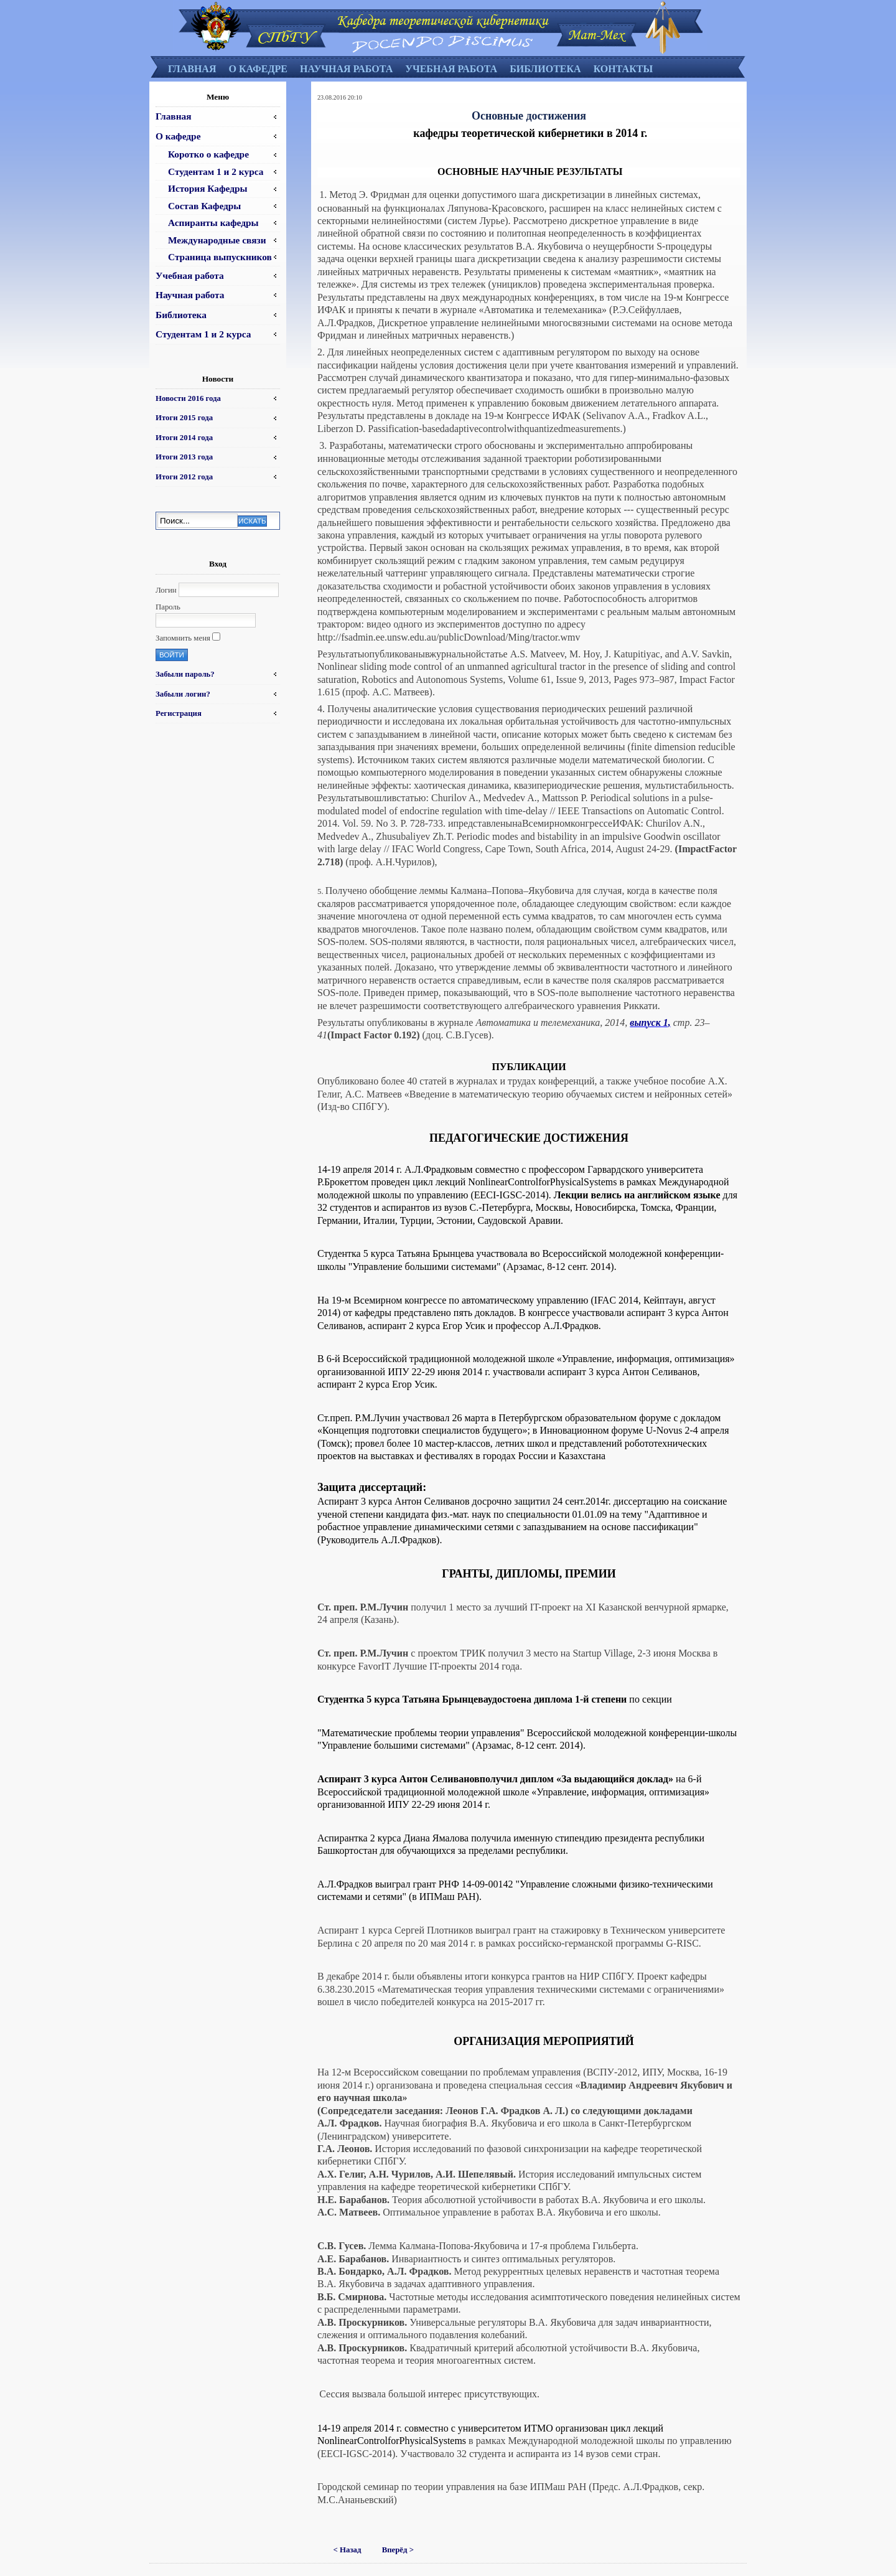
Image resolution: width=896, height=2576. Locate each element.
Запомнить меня (183, 638)
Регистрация (179, 713)
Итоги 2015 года (184, 417)
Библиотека (545, 68)
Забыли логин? (183, 694)
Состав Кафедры (204, 205)
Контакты (623, 68)
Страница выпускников (220, 256)
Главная (192, 68)
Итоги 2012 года (184, 476)
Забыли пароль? (185, 674)
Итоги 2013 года (184, 457)
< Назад (348, 2549)
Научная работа (346, 68)
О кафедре (257, 68)
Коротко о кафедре (208, 154)
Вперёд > (398, 2549)
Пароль (168, 607)
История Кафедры (208, 188)
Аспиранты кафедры (213, 222)
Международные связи (217, 240)
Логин (166, 590)
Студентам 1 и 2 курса (215, 171)
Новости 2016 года (188, 398)
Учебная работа (451, 68)
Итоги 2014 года (184, 437)
